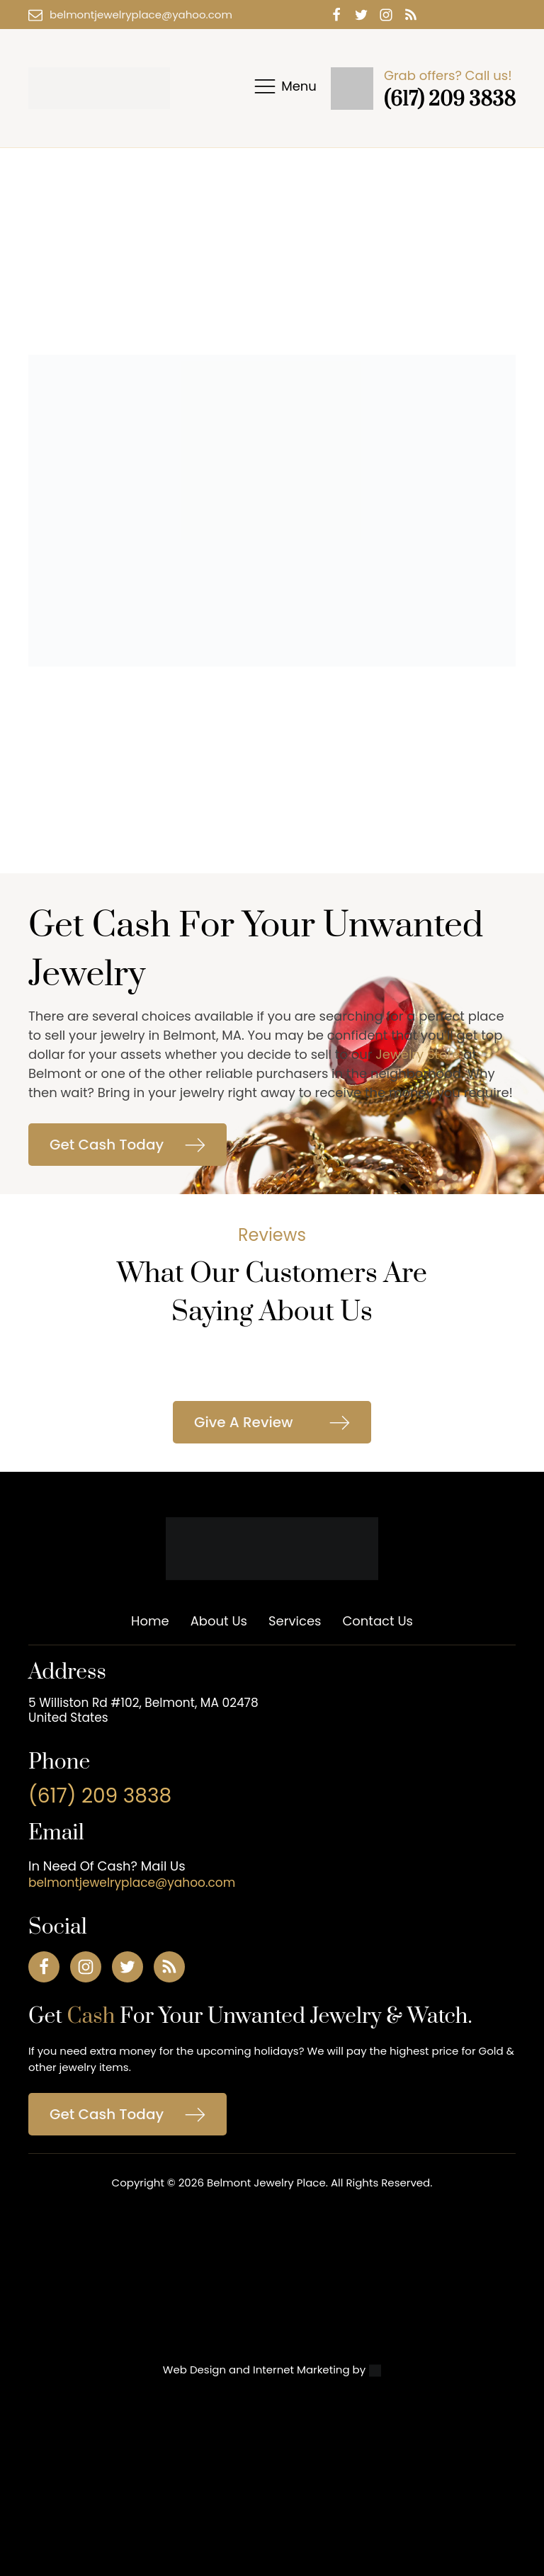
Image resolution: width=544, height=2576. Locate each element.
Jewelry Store (417, 1054)
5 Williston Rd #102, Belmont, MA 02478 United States (143, 1710)
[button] (127, 1144)
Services (294, 1621)
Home (150, 1621)
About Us (219, 1621)
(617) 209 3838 (450, 99)
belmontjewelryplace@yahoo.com (141, 14)
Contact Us (377, 1621)
